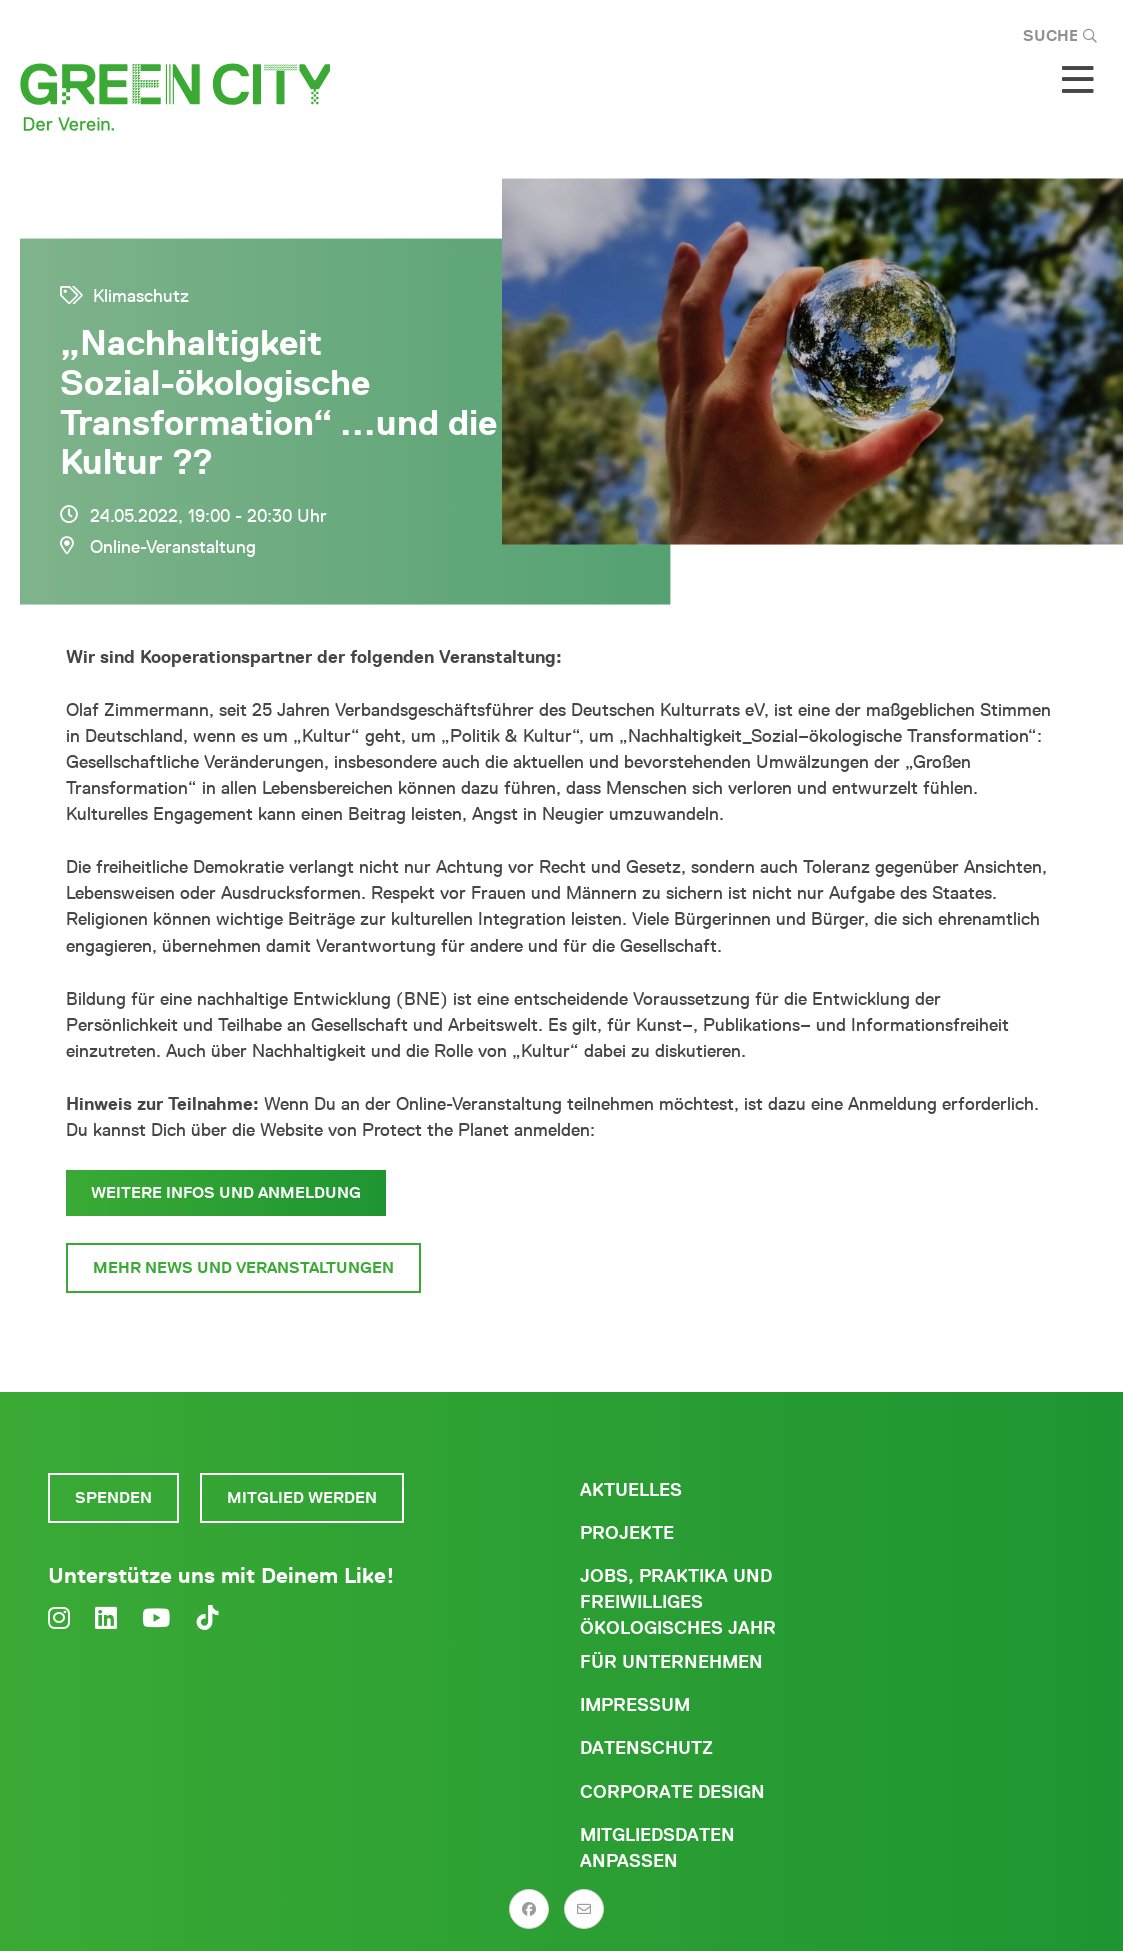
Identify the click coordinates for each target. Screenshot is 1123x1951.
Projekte (627, 1533)
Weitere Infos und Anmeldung (226, 1192)
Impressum (635, 1705)
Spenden (113, 1497)
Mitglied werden (302, 1497)
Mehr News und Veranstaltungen (243, 1267)
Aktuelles (631, 1490)
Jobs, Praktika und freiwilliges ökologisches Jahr (678, 1602)
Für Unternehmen (671, 1662)
